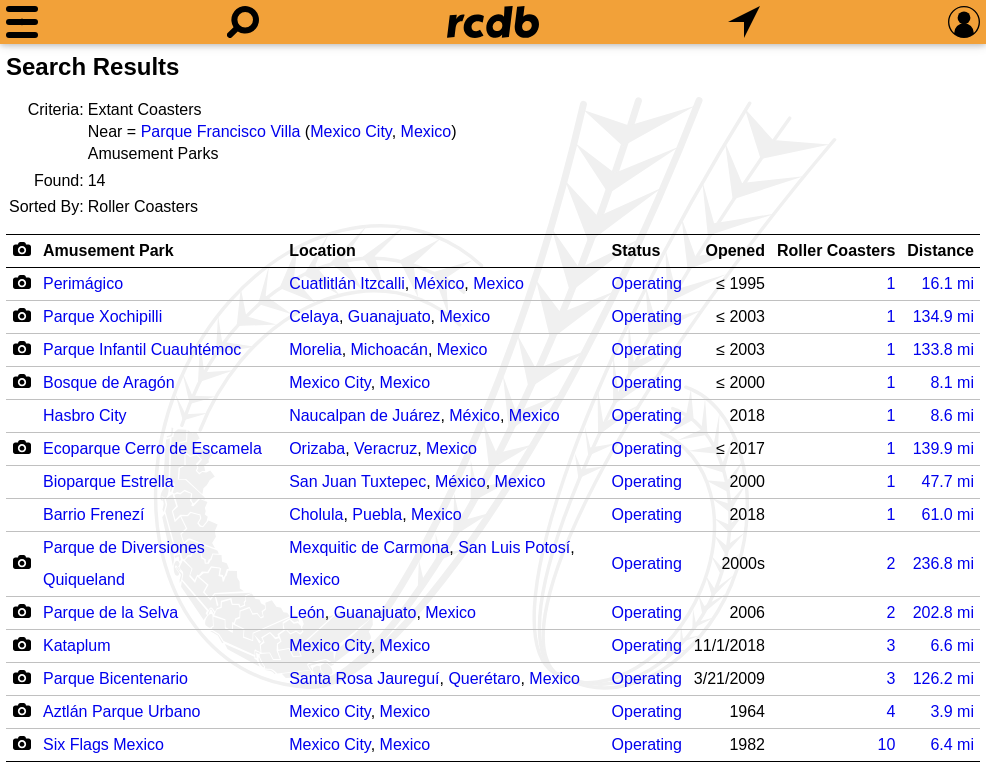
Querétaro (484, 678)
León (307, 612)
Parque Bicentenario (115, 678)
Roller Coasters (836, 250)
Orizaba (317, 448)
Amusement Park (108, 250)
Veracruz (385, 448)
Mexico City (351, 131)
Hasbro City (85, 415)
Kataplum (77, 645)
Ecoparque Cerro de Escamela (152, 448)
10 (886, 744)
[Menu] (22, 22)
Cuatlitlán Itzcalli (347, 283)
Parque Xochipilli (102, 316)
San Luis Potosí (514, 547)
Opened (735, 250)
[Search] (243, 22)
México (439, 283)
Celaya (314, 316)
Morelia (315, 349)
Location (322, 250)
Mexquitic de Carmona (369, 547)
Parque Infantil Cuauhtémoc (142, 349)
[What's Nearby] (744, 22)
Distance (940, 250)
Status (636, 250)
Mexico (426, 131)
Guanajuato (389, 316)
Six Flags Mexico (103, 744)
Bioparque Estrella (108, 481)
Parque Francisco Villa (221, 131)
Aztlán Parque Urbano (121, 711)
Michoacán (389, 349)
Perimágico (83, 283)
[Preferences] (964, 22)
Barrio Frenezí (93, 514)
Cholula (316, 514)
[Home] (493, 22)
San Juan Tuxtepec (357, 481)
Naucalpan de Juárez (364, 415)
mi (948, 283)
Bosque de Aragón (109, 382)
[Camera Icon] (21, 282)
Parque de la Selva (110, 612)
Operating (647, 283)
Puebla (377, 514)
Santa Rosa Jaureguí (364, 678)
